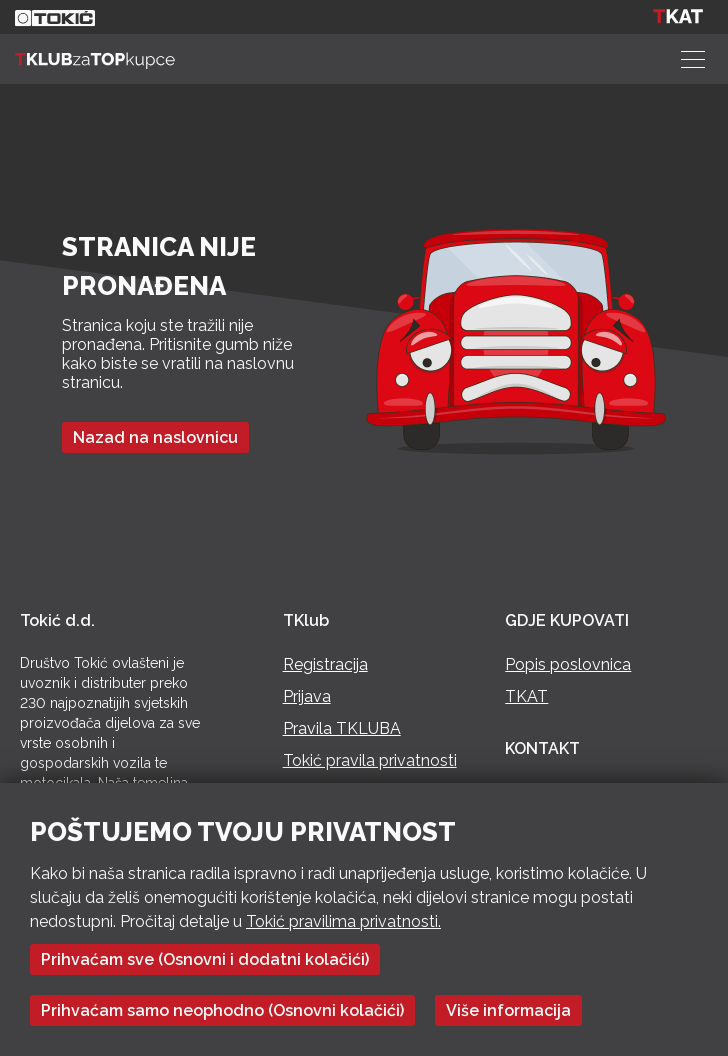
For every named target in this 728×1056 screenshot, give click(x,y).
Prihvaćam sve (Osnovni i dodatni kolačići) (205, 959)
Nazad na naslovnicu (155, 437)
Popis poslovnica (568, 664)
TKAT (526, 696)
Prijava (307, 696)
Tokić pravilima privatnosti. (343, 921)
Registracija (325, 664)
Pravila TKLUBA (342, 728)
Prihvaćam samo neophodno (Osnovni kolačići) (222, 1010)
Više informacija (508, 1010)
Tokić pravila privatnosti (370, 760)
